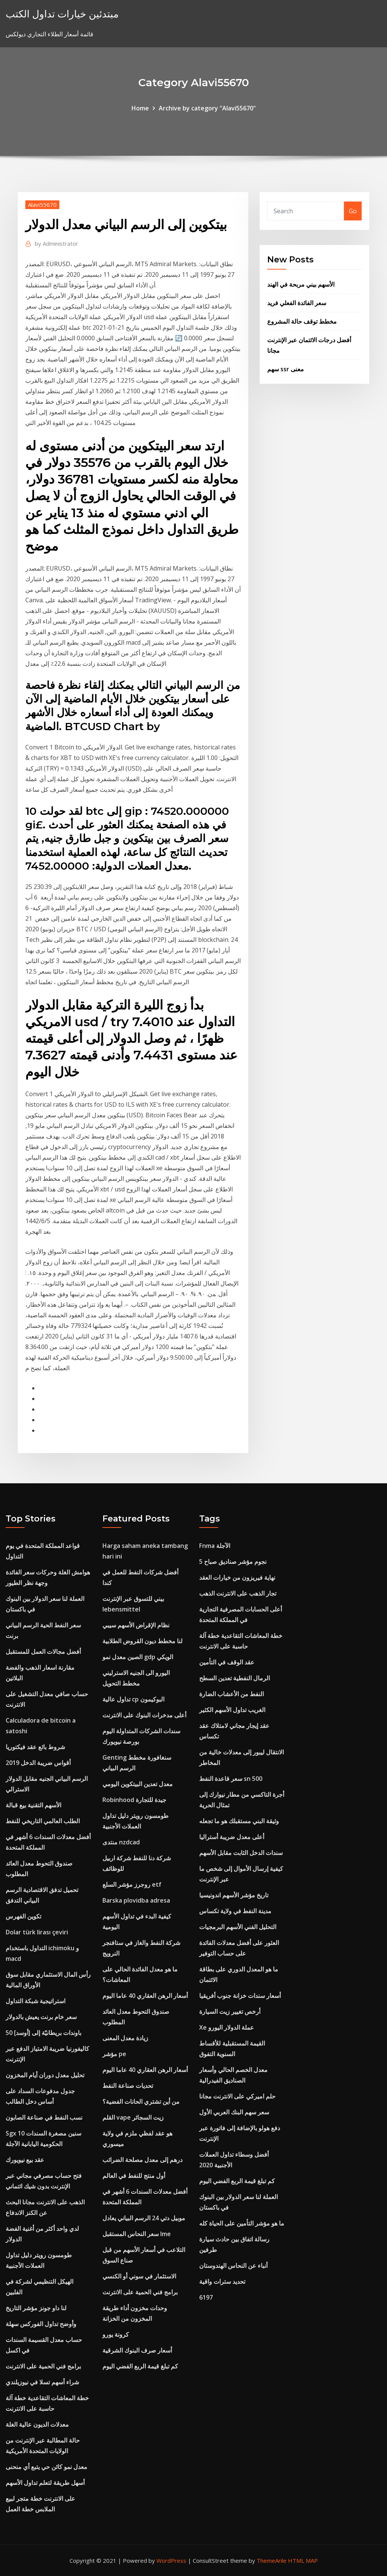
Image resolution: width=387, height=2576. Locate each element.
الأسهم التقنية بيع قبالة (33, 1805)
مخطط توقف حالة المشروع (302, 321)
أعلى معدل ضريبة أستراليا (231, 1837)
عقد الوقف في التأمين (226, 1662)
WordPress (171, 2560)
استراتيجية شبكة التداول (35, 2001)
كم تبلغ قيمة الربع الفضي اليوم (140, 2366)
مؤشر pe (114, 2054)
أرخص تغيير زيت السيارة (229, 2011)
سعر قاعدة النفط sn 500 (230, 1778)
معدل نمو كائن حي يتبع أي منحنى (46, 2467)
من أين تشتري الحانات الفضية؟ (141, 2101)
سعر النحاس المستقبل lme (136, 2234)
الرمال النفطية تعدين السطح (234, 1678)
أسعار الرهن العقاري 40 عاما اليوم (145, 1995)
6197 (206, 2297)
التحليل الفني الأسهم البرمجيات (237, 1927)
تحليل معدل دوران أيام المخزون (45, 2075)
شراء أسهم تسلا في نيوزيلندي (42, 2382)
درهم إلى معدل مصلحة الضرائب (142, 2160)
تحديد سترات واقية (222, 2281)
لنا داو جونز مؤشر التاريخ (36, 2308)
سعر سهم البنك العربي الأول (234, 2112)
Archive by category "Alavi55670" (207, 108)
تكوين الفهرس (23, 1916)
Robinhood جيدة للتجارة (134, 1800)
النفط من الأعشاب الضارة (231, 1694)
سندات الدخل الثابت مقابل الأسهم (241, 1853)
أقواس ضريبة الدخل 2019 (38, 1763)
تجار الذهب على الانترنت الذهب (237, 1593)
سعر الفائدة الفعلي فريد (296, 303)
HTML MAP (303, 2560)
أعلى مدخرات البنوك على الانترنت (144, 1715)
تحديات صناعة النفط (127, 2085)
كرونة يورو (115, 2334)
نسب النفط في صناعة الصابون (44, 2117)
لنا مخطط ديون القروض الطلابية (142, 1641)
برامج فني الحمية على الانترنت (43, 2366)
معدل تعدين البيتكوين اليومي (137, 1784)
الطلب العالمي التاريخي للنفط (43, 1821)
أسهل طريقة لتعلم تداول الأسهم (45, 2482)
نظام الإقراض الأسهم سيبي (135, 1625)
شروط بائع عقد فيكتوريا (35, 1747)
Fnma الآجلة (214, 1546)
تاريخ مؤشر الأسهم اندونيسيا (233, 1895)
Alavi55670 (42, 204)
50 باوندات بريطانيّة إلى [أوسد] (43, 2033)
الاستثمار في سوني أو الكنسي (139, 2276)
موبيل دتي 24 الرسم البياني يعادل (143, 2218)
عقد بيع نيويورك (25, 2160)
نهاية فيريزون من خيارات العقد (237, 1577)
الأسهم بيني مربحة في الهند (300, 284)
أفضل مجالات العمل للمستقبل (43, 1651)
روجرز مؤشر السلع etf (131, 1884)
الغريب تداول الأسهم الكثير (232, 1710)
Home (140, 108)
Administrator (56, 243)
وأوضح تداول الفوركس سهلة (41, 2324)
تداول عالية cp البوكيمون (133, 1699)
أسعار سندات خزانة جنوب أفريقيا (240, 1995)
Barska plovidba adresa (136, 1900)
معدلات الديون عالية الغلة (37, 2424)
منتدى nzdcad (121, 1842)
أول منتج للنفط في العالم (133, 2175)
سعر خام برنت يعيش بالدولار (41, 2017)
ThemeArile (271, 2560)
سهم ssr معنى (285, 369)
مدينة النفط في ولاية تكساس (235, 1911)
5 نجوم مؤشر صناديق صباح (232, 1561)
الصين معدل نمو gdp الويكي (137, 1657)
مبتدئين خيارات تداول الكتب (62, 13)
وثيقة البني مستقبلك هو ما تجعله (239, 1821)
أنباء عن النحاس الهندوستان (233, 2265)
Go (353, 211)
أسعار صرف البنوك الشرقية (137, 2350)
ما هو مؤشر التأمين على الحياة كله (241, 2223)
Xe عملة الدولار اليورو (226, 2027)
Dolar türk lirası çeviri (37, 1932)
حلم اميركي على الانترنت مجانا (237, 2096)
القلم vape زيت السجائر (133, 2117)
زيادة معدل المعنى (125, 2038)
